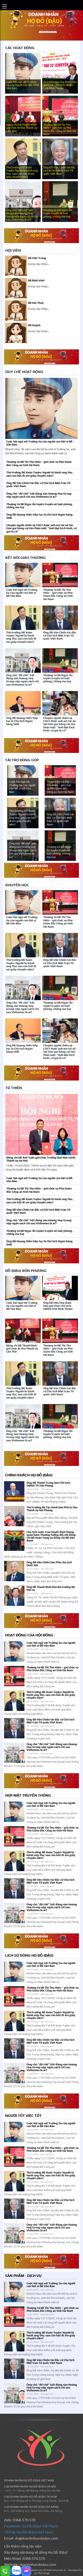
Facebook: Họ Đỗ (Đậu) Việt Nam (31, 2526)
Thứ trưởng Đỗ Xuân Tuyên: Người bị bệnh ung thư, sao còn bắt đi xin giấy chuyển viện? (22, 172)
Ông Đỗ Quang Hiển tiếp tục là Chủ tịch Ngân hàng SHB (39, 516)
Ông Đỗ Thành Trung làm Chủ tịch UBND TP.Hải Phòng (48, 1484)
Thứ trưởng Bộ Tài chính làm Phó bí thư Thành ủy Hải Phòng (52, 1509)
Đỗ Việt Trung (37, 258)
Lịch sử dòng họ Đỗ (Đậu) (29, 1955)
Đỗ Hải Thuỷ (35, 302)
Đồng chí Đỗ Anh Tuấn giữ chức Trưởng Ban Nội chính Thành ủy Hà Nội (40, 1159)
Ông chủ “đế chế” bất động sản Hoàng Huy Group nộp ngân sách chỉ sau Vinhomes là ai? (22, 215)
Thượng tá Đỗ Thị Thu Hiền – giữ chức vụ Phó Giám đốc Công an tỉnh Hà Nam (59, 129)
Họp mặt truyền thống (28, 1795)
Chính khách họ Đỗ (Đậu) (29, 1475)
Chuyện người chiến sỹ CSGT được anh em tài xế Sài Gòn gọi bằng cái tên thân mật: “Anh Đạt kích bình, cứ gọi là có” (41, 528)
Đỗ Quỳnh (34, 325)
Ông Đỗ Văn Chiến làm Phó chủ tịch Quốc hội (49, 1564)
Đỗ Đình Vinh (36, 280)
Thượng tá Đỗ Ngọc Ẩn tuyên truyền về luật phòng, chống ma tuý (57, 213)
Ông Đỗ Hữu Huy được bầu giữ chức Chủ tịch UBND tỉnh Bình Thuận (60, 85)
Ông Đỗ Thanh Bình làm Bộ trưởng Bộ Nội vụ (51, 1588)
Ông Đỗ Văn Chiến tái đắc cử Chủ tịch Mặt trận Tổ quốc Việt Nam (59, 170)
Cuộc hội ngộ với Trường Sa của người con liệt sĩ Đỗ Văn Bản (22, 85)
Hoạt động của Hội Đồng (29, 1635)
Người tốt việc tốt (23, 2115)
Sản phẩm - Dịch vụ (23, 2275)
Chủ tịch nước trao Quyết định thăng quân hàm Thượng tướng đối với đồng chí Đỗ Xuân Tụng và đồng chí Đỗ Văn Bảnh (51, 1536)
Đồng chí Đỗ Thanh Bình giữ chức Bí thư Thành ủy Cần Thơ (21, 128)
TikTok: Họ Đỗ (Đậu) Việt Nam (28, 2532)
